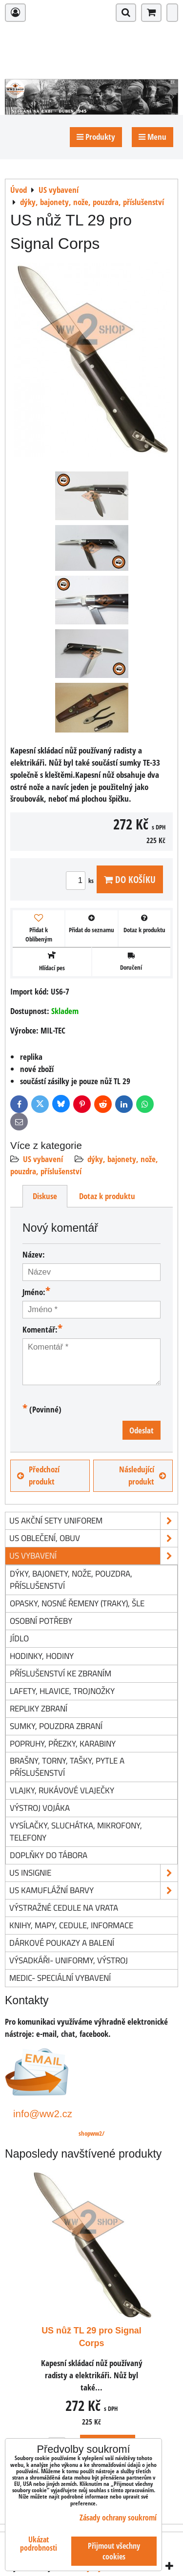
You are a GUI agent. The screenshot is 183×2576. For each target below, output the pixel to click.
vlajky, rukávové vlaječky (62, 1790)
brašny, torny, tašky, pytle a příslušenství (67, 1766)
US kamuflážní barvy (93, 1890)
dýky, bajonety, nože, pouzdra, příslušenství (71, 1579)
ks (81, 880)
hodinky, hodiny (42, 1656)
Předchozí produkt (38, 1475)
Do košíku (130, 879)
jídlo (19, 1638)
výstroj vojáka (40, 1808)
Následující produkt (142, 1475)
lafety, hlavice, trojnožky (62, 1691)
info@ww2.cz (42, 2113)
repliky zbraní (38, 1708)
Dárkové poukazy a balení (61, 1943)
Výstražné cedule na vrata (63, 1907)
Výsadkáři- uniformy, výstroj (68, 1960)
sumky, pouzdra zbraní (56, 1726)
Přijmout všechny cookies (114, 2551)
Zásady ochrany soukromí (118, 2517)
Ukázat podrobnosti (38, 2544)
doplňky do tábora (48, 1855)
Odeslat (141, 1430)
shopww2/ (91, 2133)
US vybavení (43, 1159)
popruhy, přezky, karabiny (63, 1743)
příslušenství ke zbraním (60, 1673)
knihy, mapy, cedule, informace (71, 1925)
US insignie (93, 1872)
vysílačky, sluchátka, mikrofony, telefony (76, 1831)
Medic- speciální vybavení (60, 1978)
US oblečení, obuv (93, 1538)
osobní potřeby (41, 1621)
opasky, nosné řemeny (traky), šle (77, 1603)
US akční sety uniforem (93, 1520)
